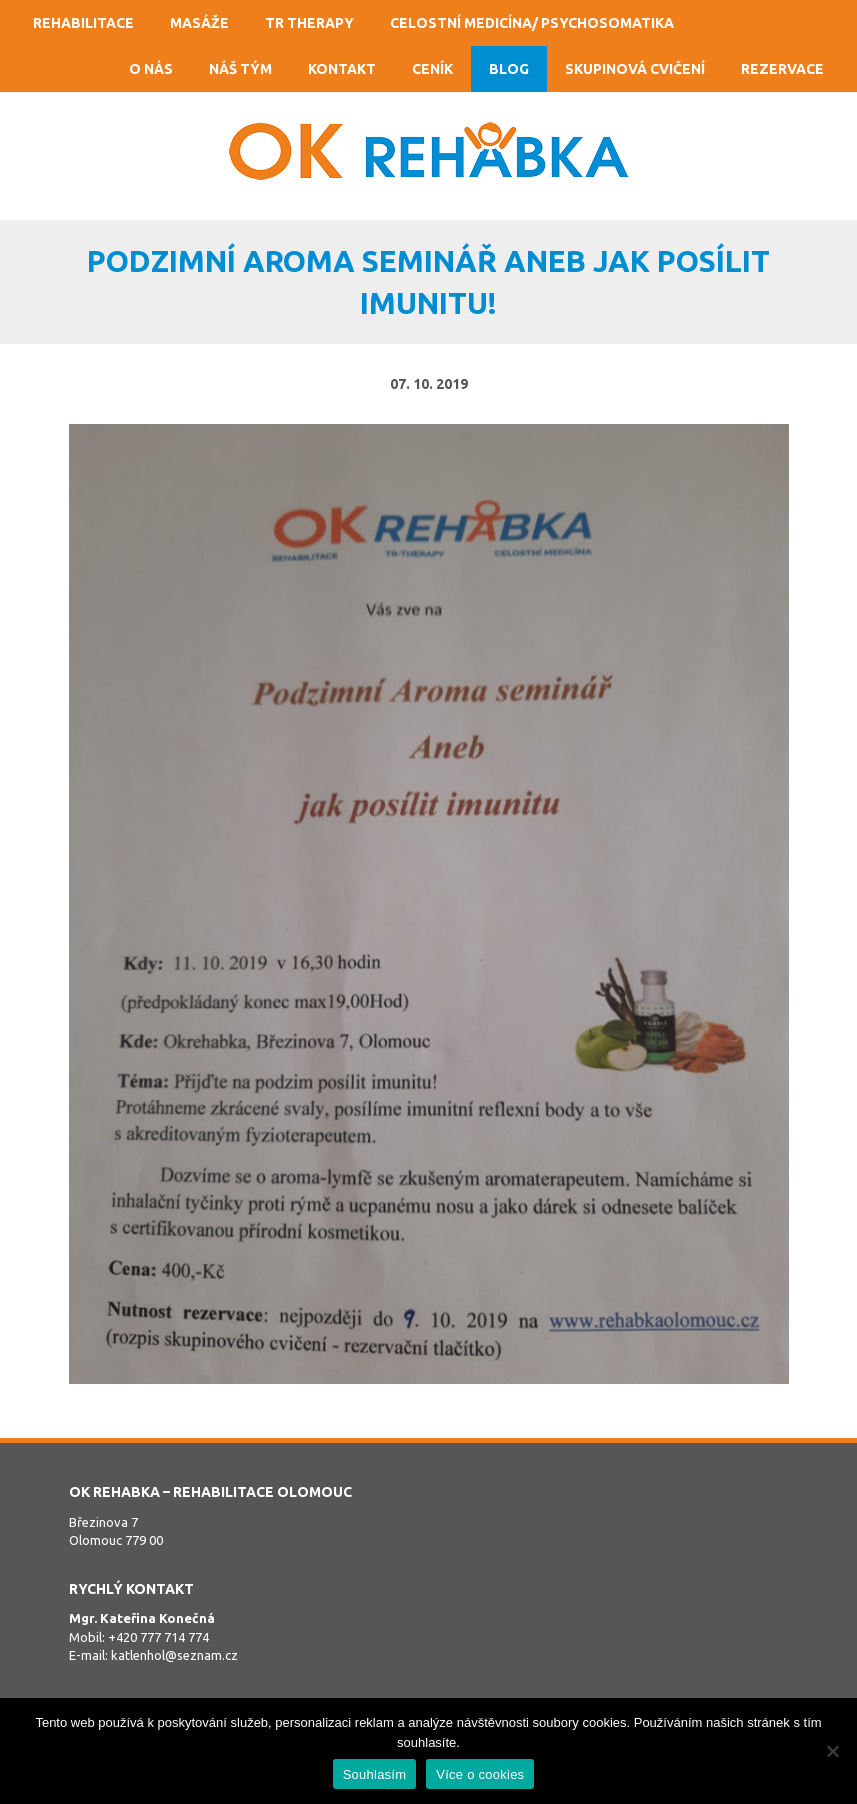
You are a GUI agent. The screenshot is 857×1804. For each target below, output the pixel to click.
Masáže (199, 23)
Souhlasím (375, 1774)
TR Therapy (309, 23)
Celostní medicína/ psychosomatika (532, 23)
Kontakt (342, 69)
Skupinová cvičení (635, 69)
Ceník (432, 69)
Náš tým (240, 69)
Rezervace (782, 69)
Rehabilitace (83, 23)
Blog (509, 69)
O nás (151, 69)
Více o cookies (480, 1774)
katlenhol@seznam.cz (174, 1655)
